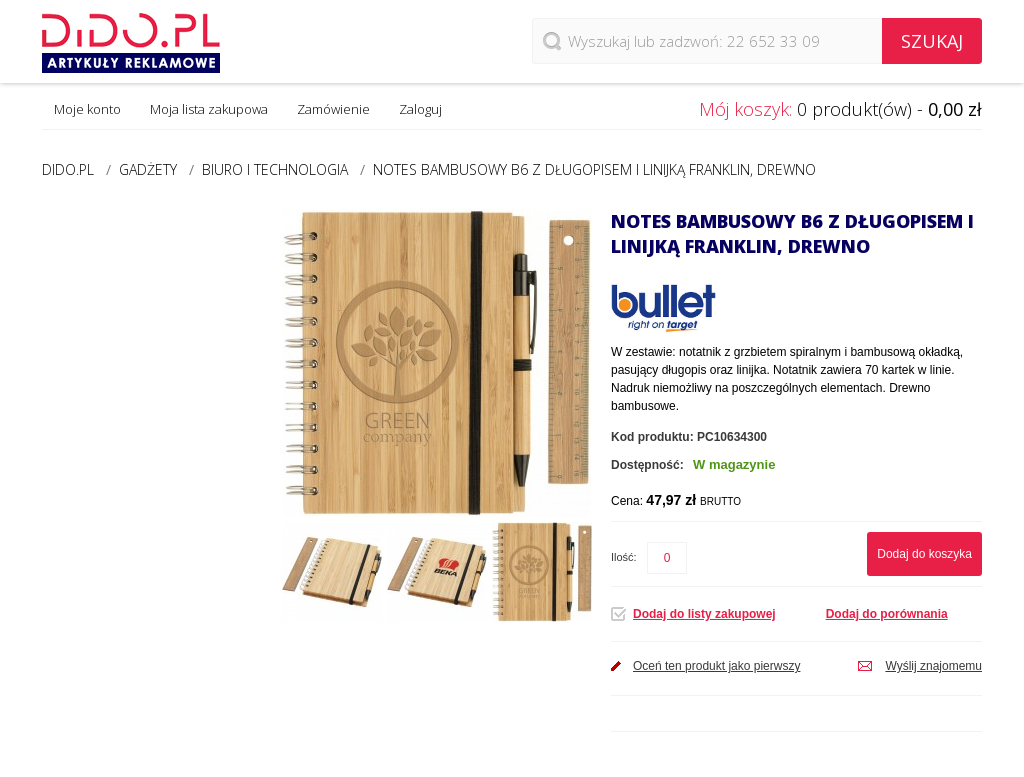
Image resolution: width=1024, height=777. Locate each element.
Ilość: (624, 557)
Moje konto (87, 109)
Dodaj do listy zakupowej (704, 614)
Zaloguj (420, 109)
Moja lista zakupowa (209, 109)
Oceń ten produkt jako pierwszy (716, 666)
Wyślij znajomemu (933, 666)
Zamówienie (333, 109)
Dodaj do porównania (887, 614)
